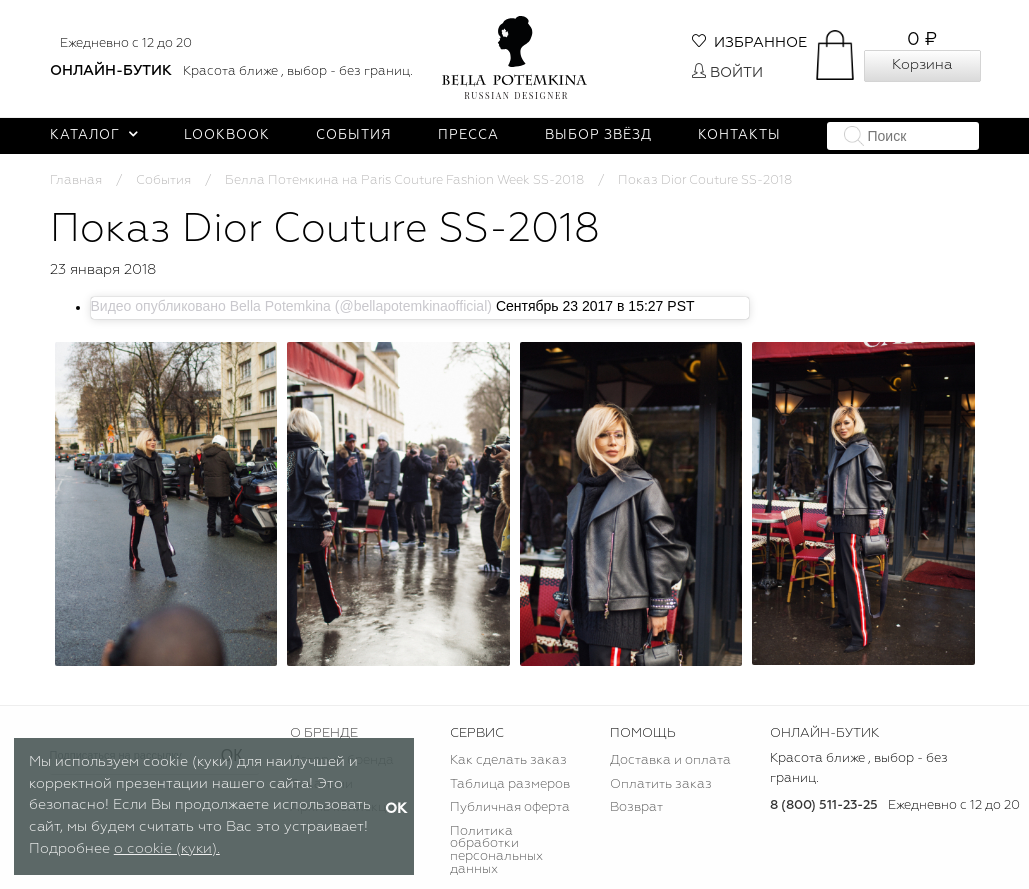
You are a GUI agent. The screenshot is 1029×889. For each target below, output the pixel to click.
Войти (727, 73)
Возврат (636, 807)
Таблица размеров (510, 784)
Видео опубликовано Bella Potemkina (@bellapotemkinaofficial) (291, 306)
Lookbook (227, 135)
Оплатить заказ (661, 784)
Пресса (468, 135)
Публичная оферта (510, 807)
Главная (76, 180)
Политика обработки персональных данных (496, 851)
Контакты (739, 135)
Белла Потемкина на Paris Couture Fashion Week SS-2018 (404, 180)
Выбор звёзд (598, 135)
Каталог (94, 135)
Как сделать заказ (508, 760)
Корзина (922, 65)
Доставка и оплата (670, 760)
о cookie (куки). (167, 849)
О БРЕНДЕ (324, 733)
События (354, 135)
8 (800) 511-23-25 (824, 805)
